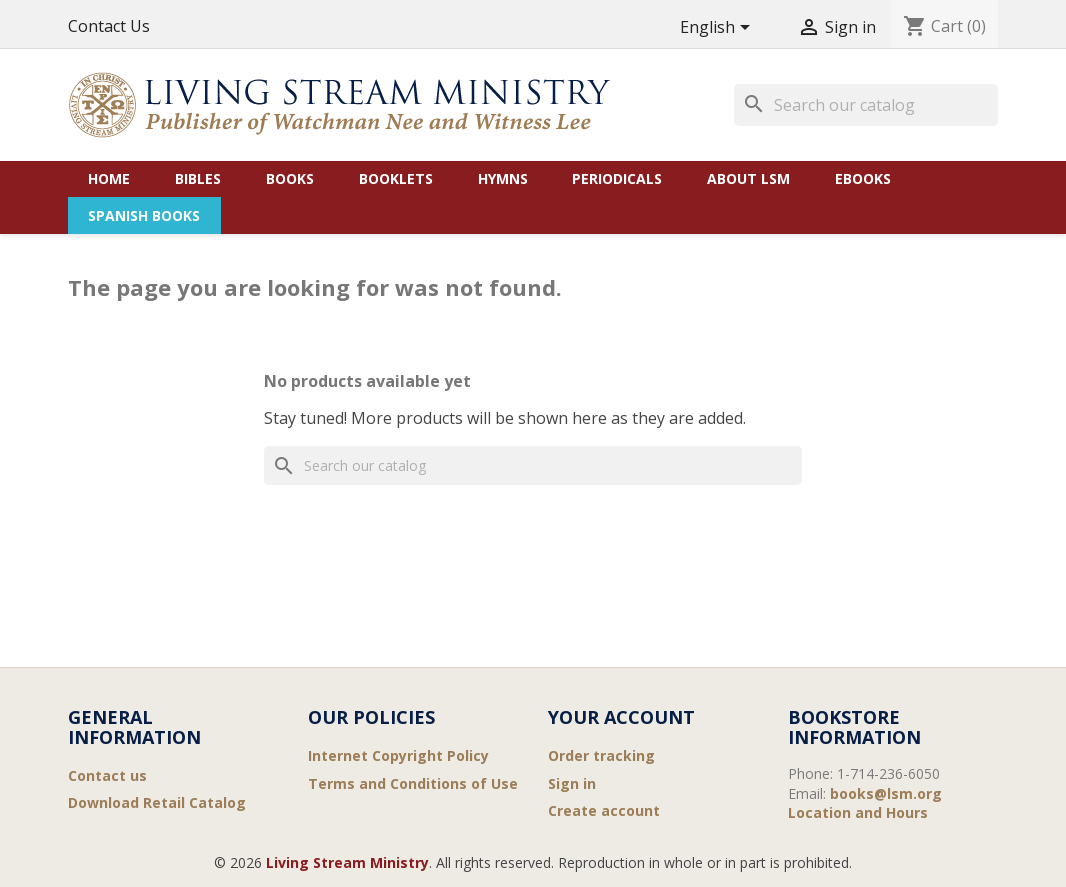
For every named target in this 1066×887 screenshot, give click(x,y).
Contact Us (109, 26)
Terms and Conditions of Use (413, 783)
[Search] (866, 105)
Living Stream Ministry (347, 862)
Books (290, 178)
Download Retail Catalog (157, 802)
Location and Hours (858, 812)
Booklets (396, 178)
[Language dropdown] (718, 28)
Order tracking (601, 755)
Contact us (107, 775)
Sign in (572, 783)
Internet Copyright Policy (398, 755)
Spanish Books (144, 215)
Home (109, 178)
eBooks (863, 178)
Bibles (198, 178)
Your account (621, 717)
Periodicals (617, 178)
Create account (604, 810)
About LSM (748, 178)
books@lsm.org (886, 793)
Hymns (503, 178)
